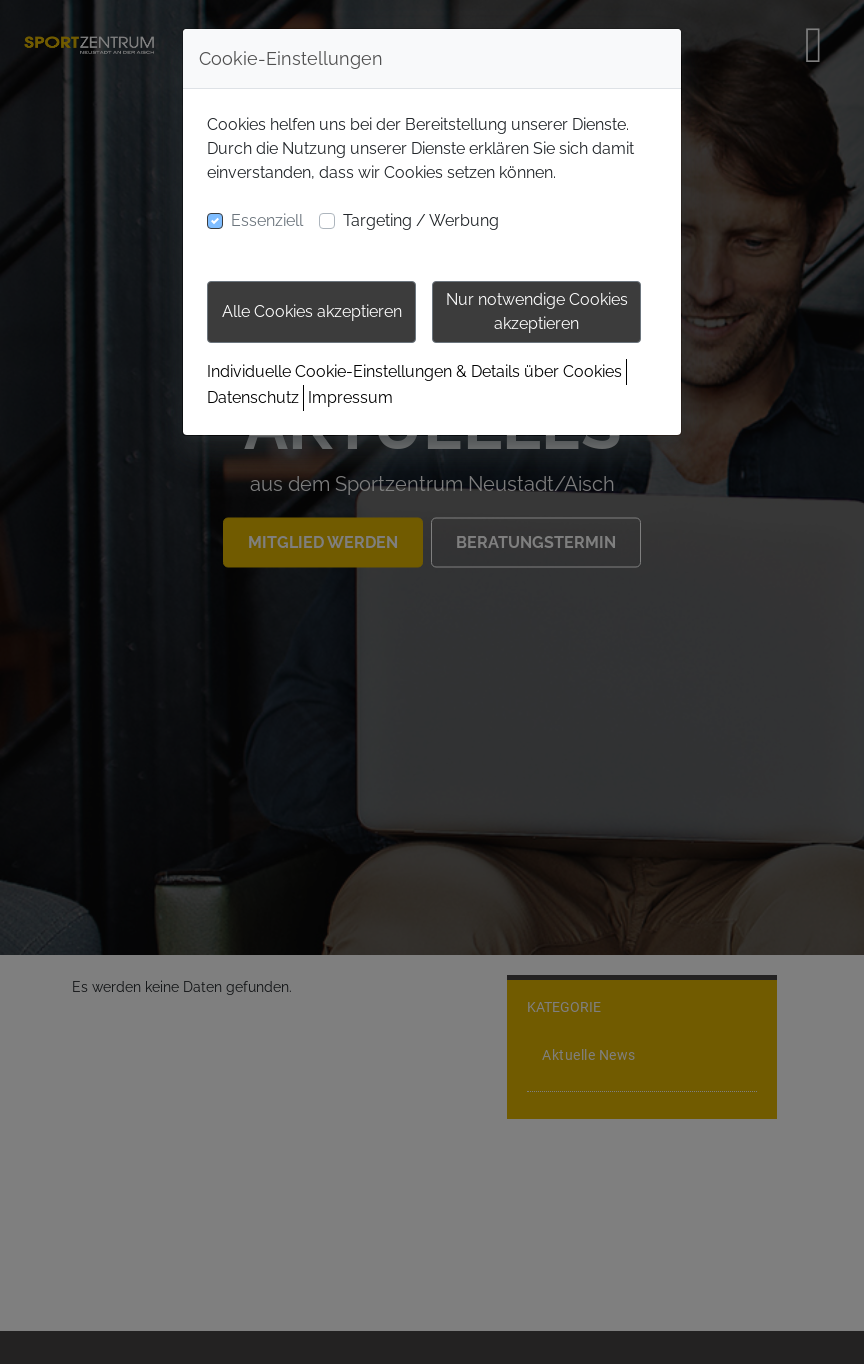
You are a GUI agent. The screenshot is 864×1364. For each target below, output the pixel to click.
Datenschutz (253, 397)
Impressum (350, 397)
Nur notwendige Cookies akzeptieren (537, 311)
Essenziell (267, 220)
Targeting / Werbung (421, 220)
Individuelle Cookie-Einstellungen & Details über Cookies (414, 371)
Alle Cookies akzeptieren (312, 311)
